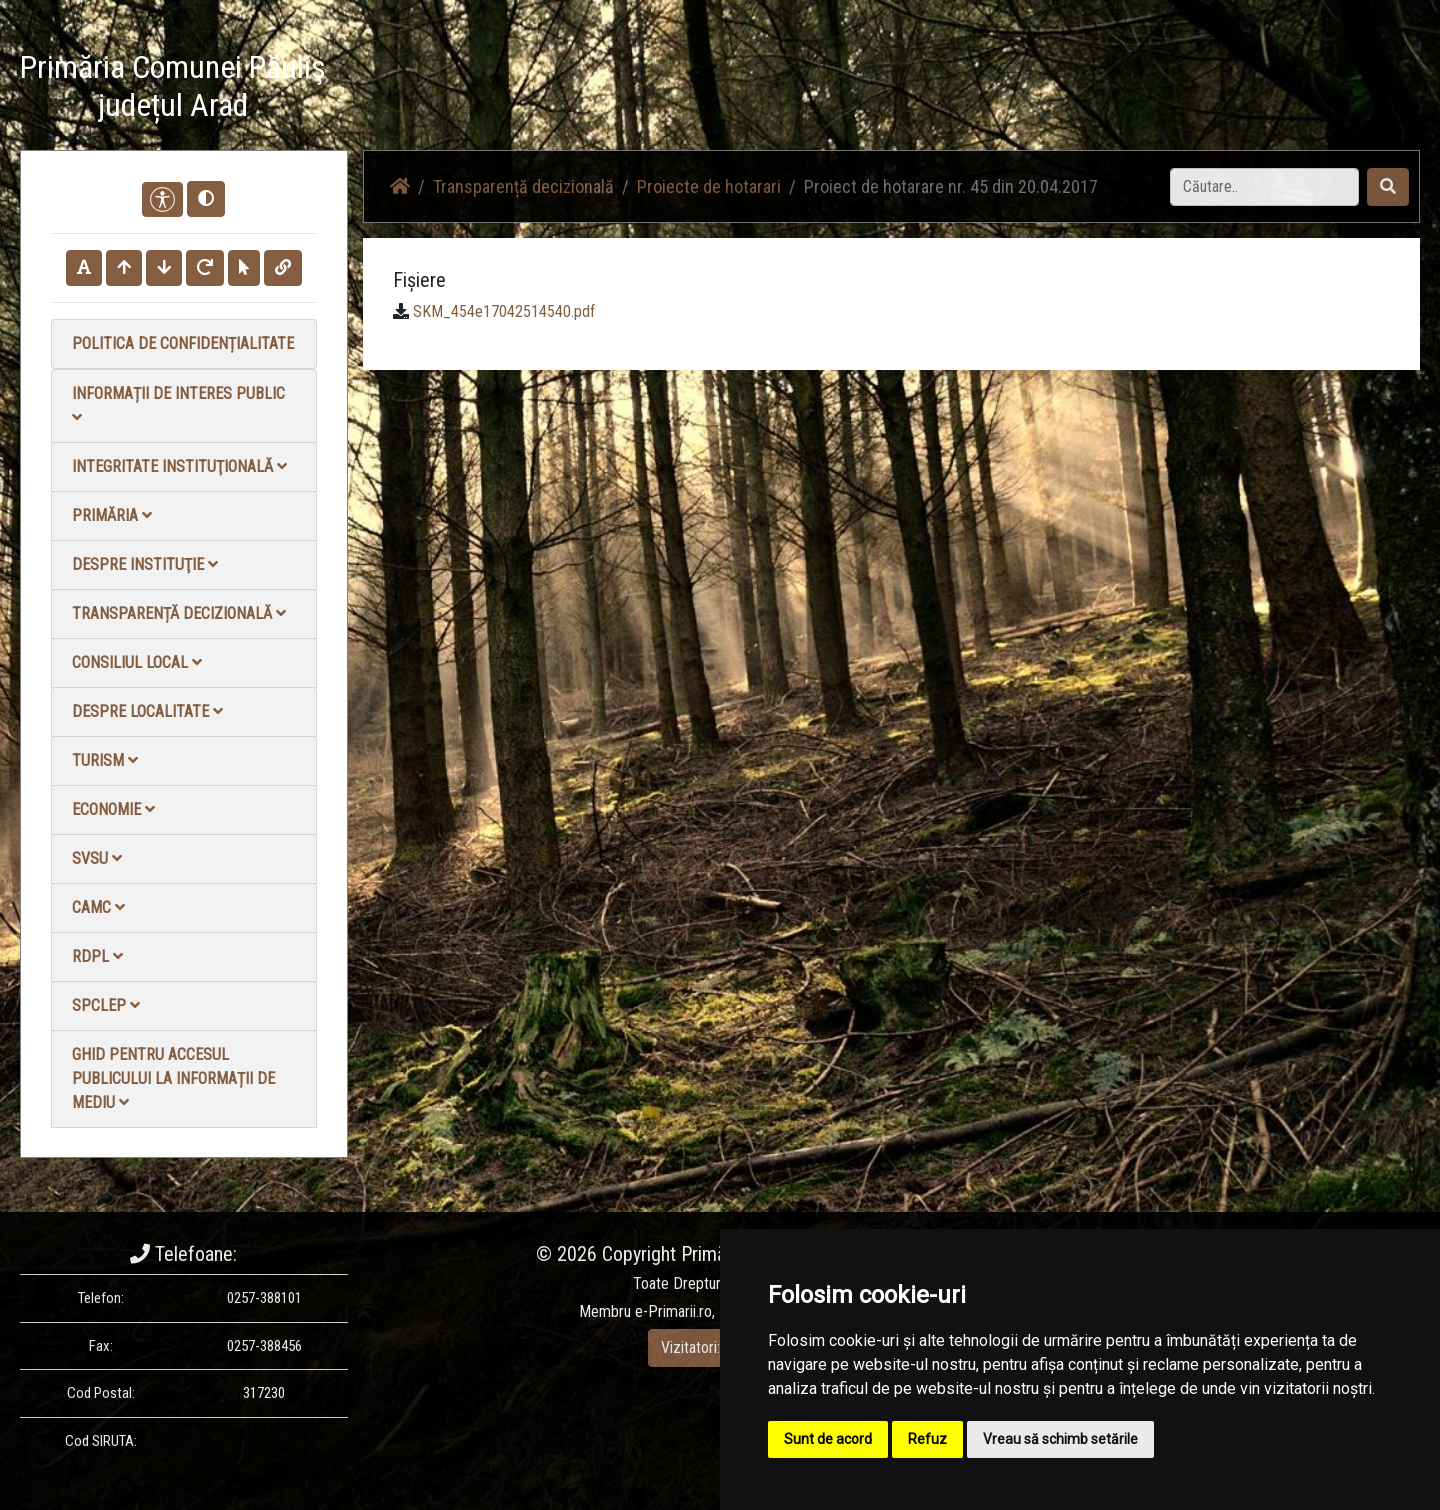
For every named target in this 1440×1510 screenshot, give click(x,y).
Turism (105, 760)
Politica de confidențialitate (183, 343)
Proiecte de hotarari (709, 186)
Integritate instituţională (179, 466)
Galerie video (983, 89)
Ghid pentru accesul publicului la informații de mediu (173, 1078)
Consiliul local (137, 662)
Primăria (112, 515)
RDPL (97, 956)
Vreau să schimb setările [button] (1060, 1439)
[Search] (1264, 187)
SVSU (97, 858)
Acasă (783, 89)
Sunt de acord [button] (828, 1439)
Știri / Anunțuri (873, 89)
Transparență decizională (179, 613)
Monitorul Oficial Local (1296, 89)
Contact (1176, 89)
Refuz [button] (927, 1439)
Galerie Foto (1088, 89)
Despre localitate (147, 711)
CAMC (98, 907)
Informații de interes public (178, 404)
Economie (113, 809)
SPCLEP (106, 1005)
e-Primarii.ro (673, 1311)
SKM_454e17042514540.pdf (504, 311)
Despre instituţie (145, 564)
